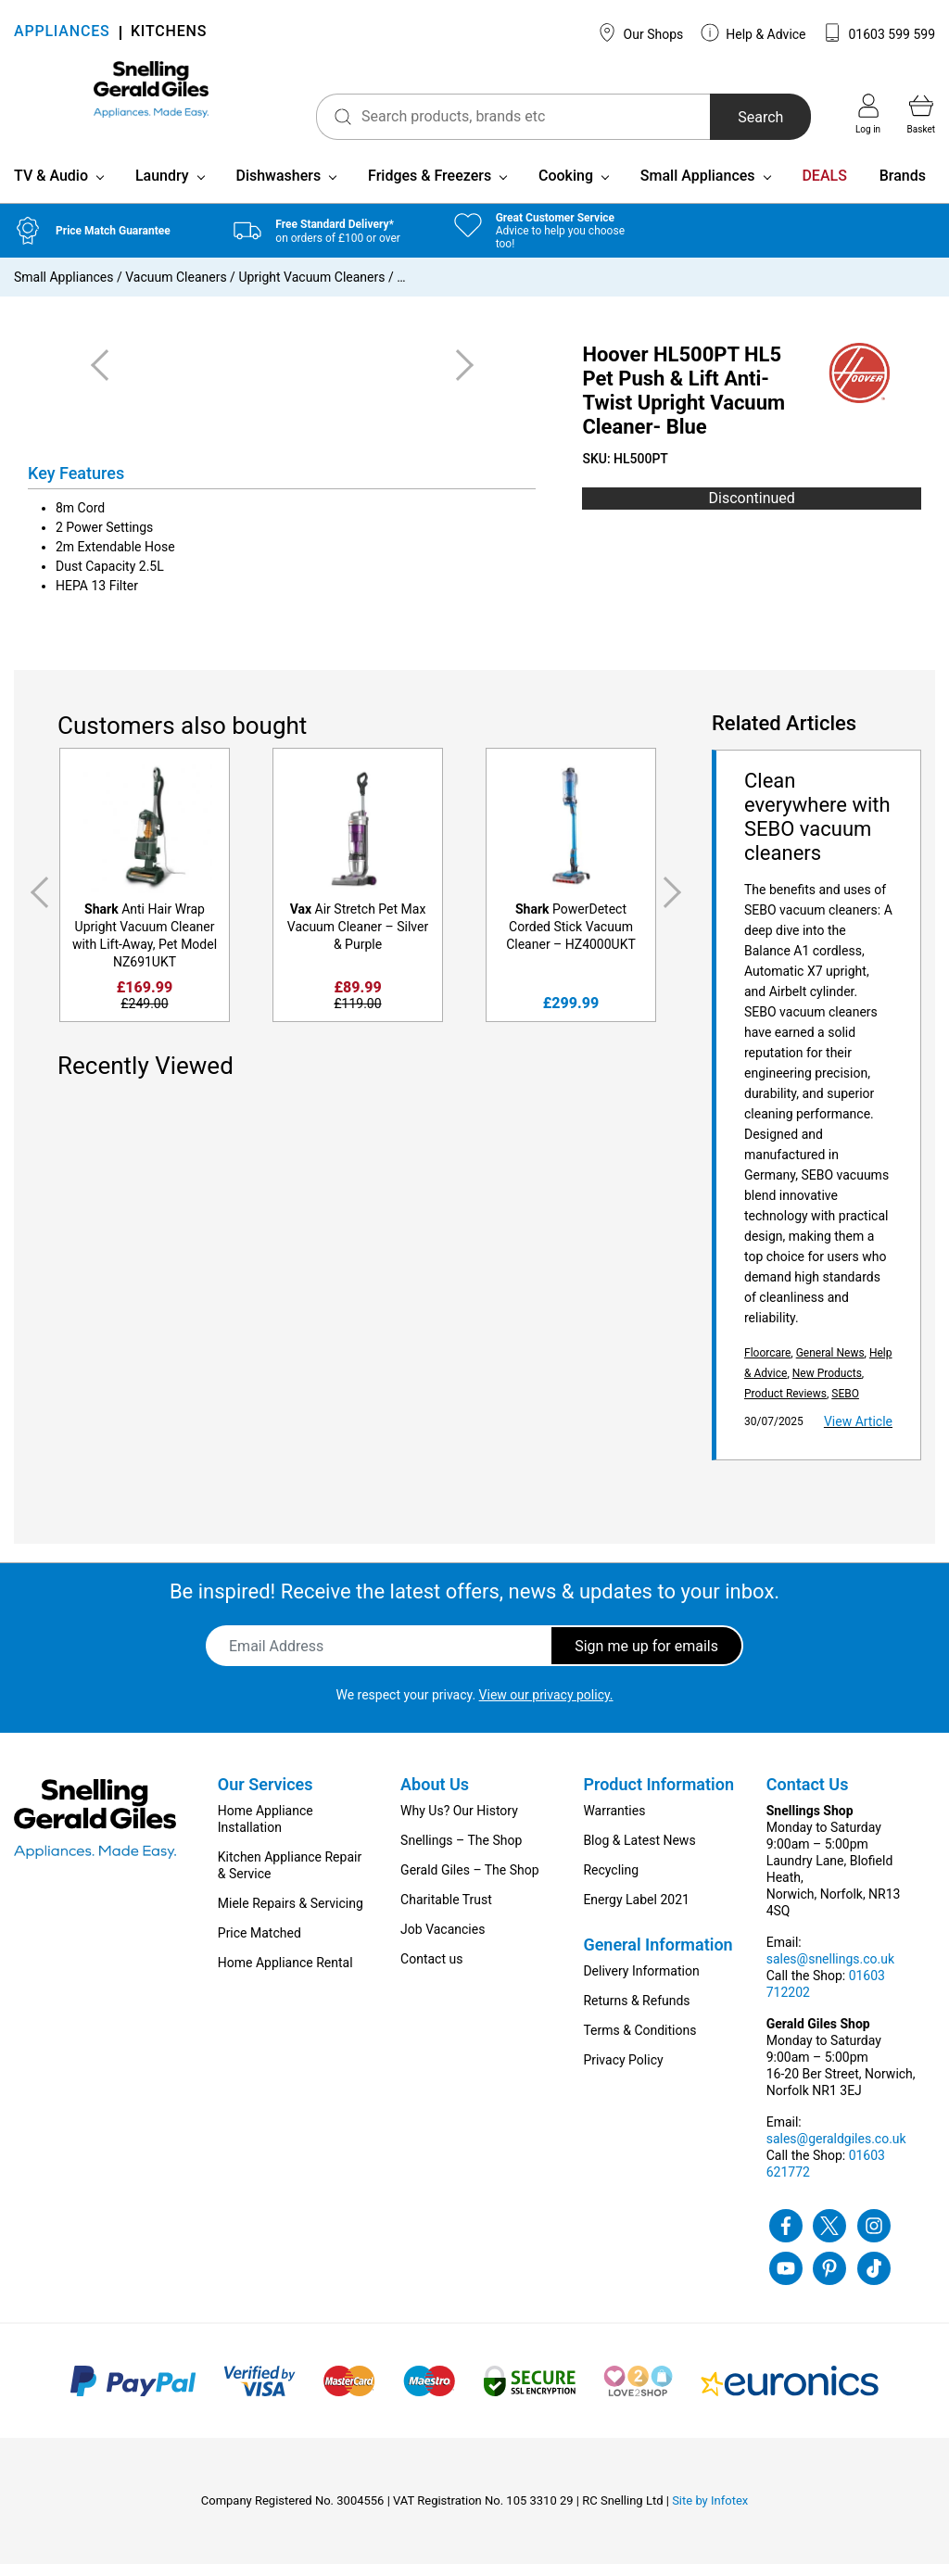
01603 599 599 (879, 32)
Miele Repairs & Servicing (290, 1915)
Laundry (162, 187)
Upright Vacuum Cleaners (311, 289)
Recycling (611, 1882)
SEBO (845, 1405)
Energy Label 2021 (636, 1911)
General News (830, 1364)
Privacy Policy (623, 2072)
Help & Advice (753, 32)
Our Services (265, 1796)
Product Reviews (785, 1405)
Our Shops (640, 32)
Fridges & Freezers (429, 187)
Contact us (431, 1971)
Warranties (614, 1822)
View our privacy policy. (546, 1706)
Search (731, 117)
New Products (827, 1385)
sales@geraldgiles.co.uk (836, 2150)
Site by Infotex (710, 2512)
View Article (858, 1433)
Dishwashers (278, 187)
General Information (657, 1956)
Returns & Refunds (636, 2012)
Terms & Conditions (639, 2042)
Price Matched (259, 1945)
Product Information (658, 1796)
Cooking (565, 187)
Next (675, 904)
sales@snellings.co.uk (830, 1971)
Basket (921, 114)
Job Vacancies (442, 1941)
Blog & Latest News (639, 1852)
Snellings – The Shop (461, 1852)
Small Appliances (697, 187)
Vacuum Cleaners (175, 289)
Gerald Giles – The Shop (469, 1882)
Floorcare (767, 1364)
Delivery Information (641, 1983)
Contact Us (807, 1796)
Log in (867, 114)
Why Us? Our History (459, 1822)
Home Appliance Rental (285, 1974)
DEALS (824, 187)
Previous (36, 904)
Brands (902, 187)
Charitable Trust (446, 1911)
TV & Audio (51, 187)
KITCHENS (169, 33)
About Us (434, 1796)
